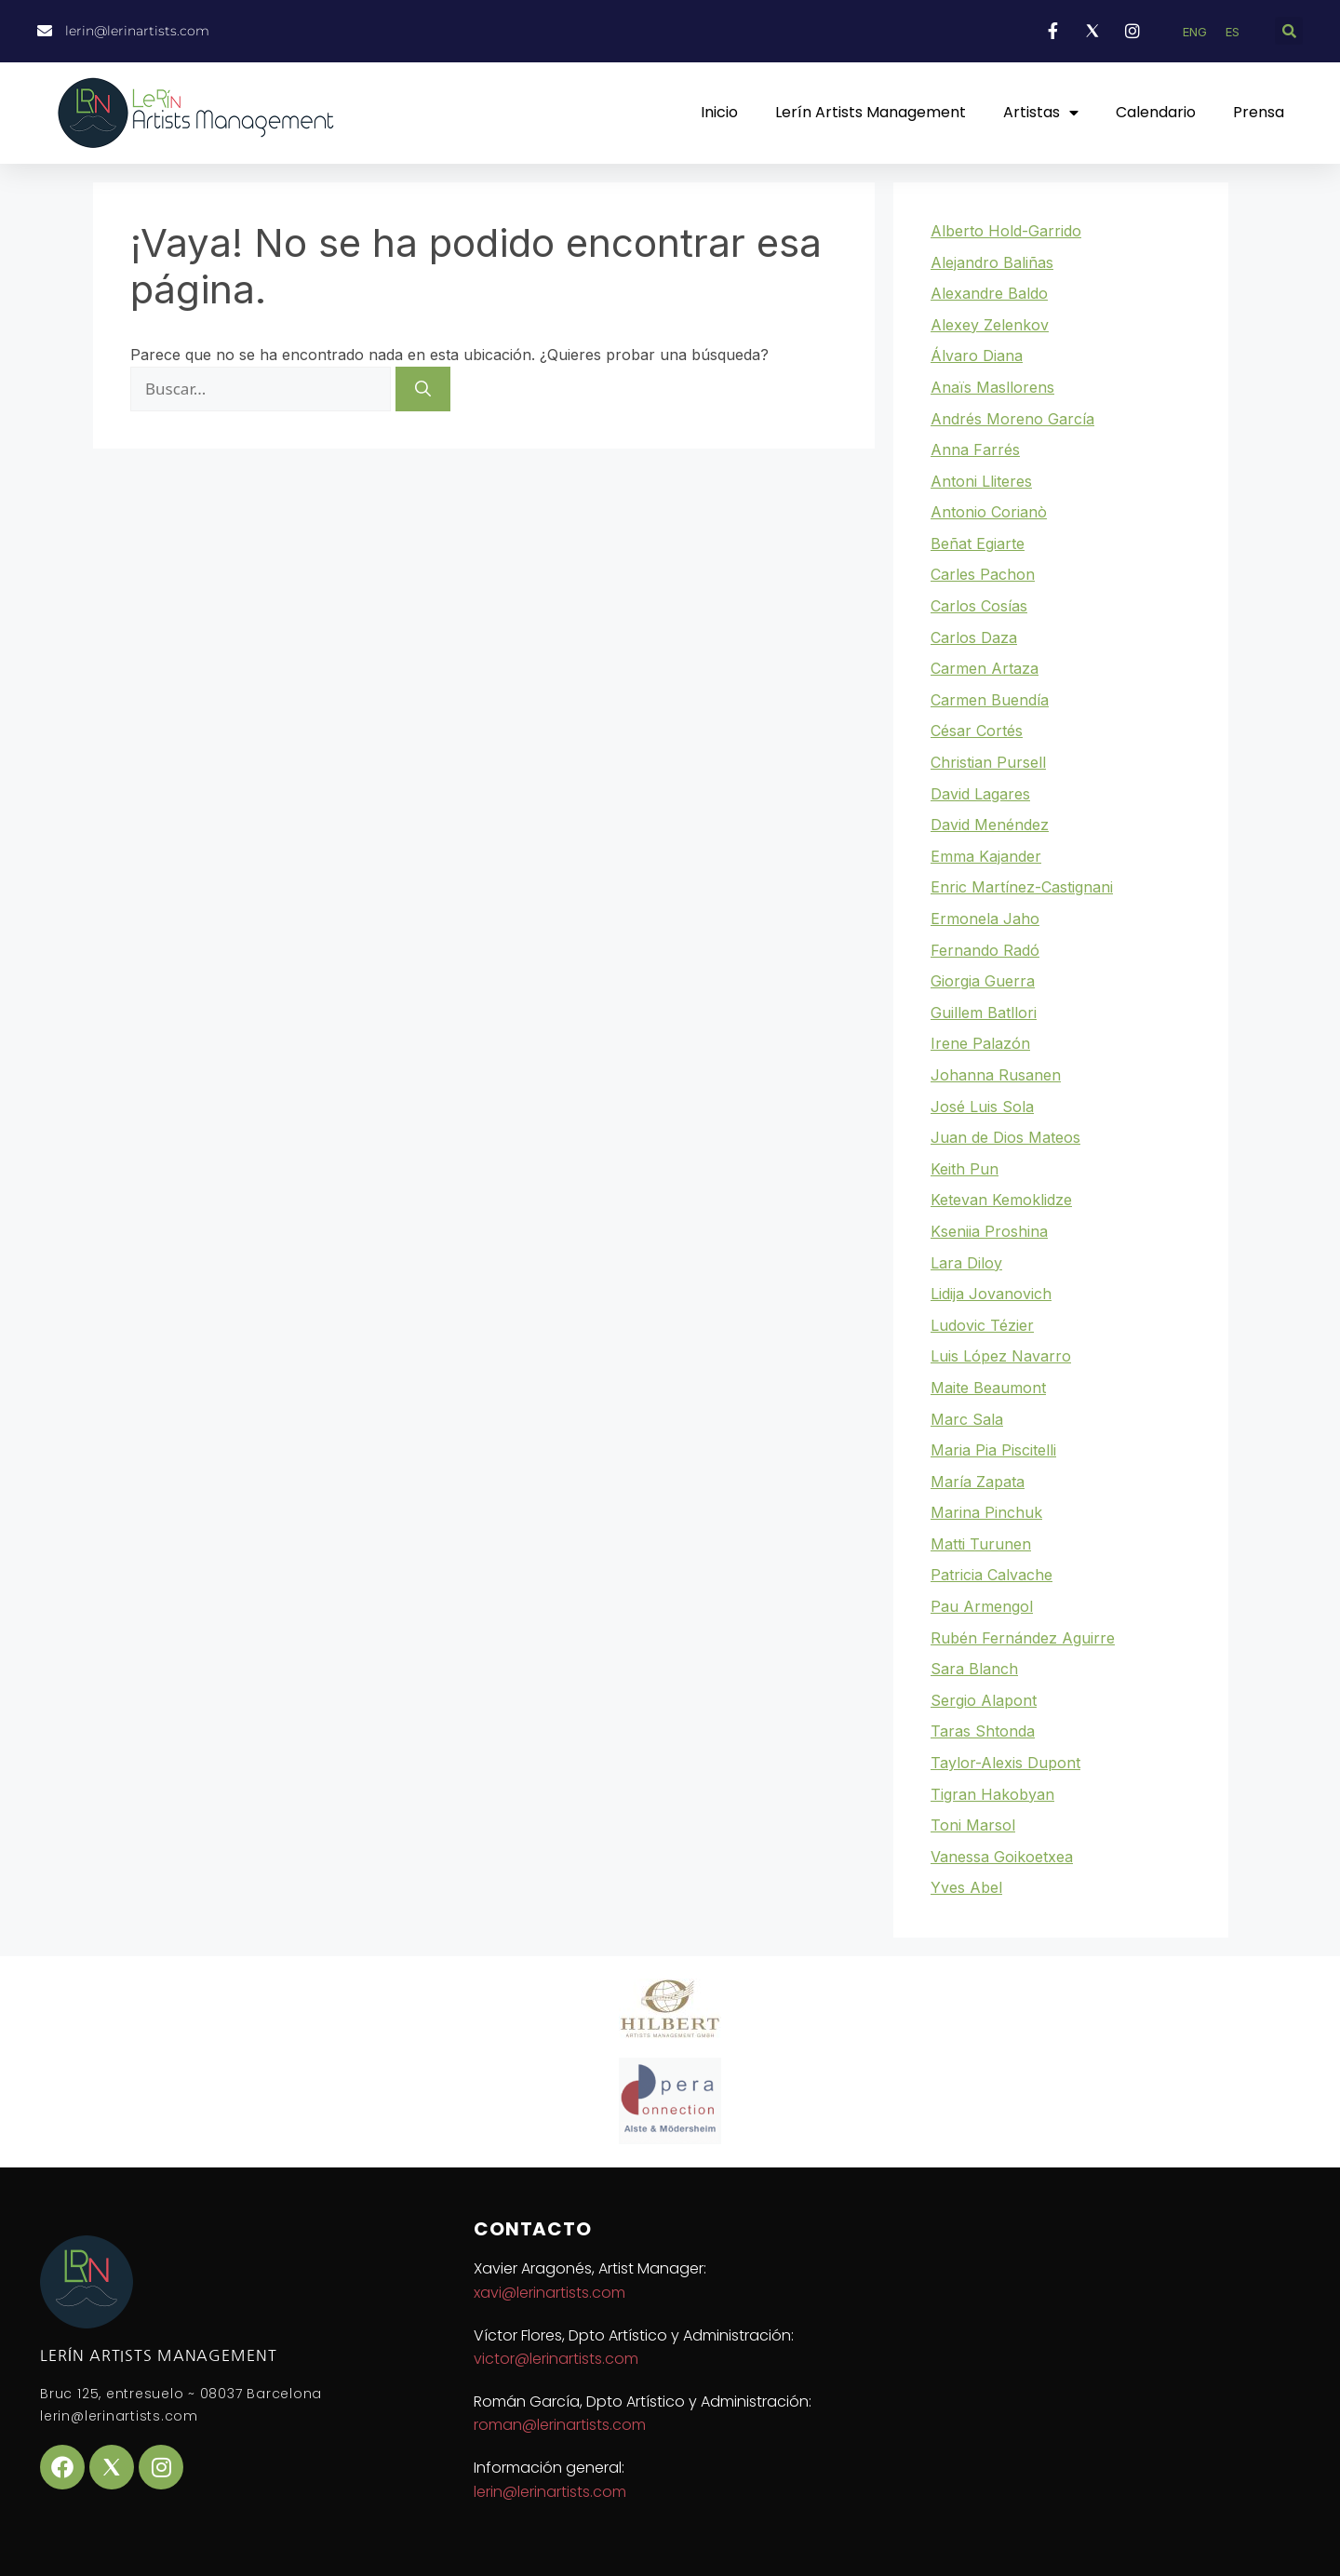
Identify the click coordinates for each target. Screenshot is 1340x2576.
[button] (1289, 31)
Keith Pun (964, 1169)
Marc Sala (967, 1419)
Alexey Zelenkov (990, 324)
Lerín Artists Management (870, 112)
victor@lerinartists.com (556, 2358)
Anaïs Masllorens (992, 387)
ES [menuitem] (1233, 31)
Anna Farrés (975, 449)
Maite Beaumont (988, 1387)
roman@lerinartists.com (560, 2424)
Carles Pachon (983, 574)
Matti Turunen (981, 1544)
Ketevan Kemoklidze (1001, 1199)
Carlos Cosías (979, 606)
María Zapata (978, 1481)
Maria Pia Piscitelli (993, 1450)
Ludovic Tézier (982, 1325)
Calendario (1156, 112)
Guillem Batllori (984, 1012)
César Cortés (977, 730)
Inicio (719, 112)
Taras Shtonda (983, 1731)
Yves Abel (966, 1887)
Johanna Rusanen (996, 1075)
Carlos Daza (974, 637)
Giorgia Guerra (983, 981)
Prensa (1258, 112)
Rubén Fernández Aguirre (1023, 1638)
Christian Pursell (988, 762)
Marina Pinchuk (986, 1512)
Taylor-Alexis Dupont (1005, 1762)
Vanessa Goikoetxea (1002, 1856)
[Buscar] (422, 389)
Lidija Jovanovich (991, 1293)
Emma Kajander (986, 856)
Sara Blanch (974, 1668)
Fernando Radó (985, 950)
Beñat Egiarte (978, 543)
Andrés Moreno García (1012, 418)
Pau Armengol (982, 1606)
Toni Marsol (973, 1825)
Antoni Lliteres (981, 481)
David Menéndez (990, 824)
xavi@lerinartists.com (549, 2292)
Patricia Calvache (991, 1574)
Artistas (1041, 112)
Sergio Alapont (984, 1700)
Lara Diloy (966, 1263)
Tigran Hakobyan (992, 1794)
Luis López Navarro (1001, 1356)
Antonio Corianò (989, 512)
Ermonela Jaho (985, 918)
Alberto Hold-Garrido (1006, 230)
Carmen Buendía (990, 700)
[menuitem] (1194, 32)
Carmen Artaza (984, 668)
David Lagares (980, 794)
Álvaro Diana (977, 355)
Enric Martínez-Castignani (1022, 887)
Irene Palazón (980, 1043)
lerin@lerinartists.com (550, 2491)
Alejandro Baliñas (992, 262)
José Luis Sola (982, 1106)
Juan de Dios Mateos (1005, 1137)
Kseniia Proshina (989, 1231)
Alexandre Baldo (989, 293)
